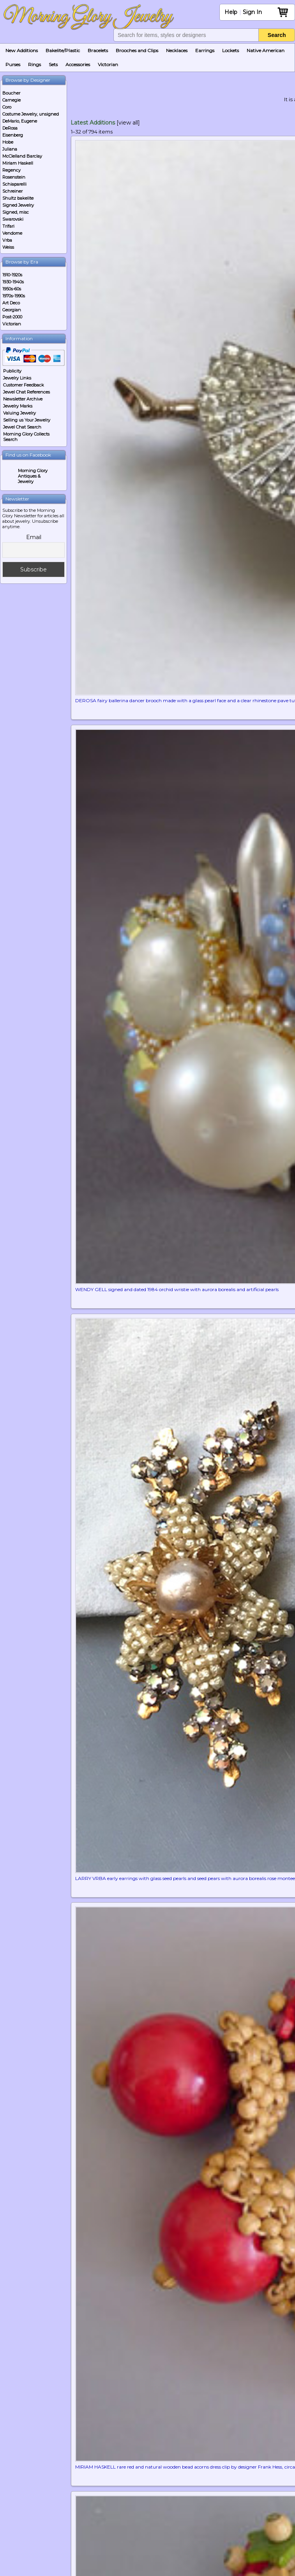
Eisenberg (12, 135)
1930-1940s (13, 282)
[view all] (128, 122)
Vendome (12, 233)
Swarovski (12, 219)
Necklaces (176, 50)
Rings (34, 64)
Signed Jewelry (18, 205)
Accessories (77, 64)
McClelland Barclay (22, 156)
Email (33, 537)
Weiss (8, 247)
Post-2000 (12, 317)
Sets (53, 64)
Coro (6, 107)
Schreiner (12, 191)
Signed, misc (15, 212)
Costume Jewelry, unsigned (30, 114)
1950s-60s (11, 289)
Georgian (11, 310)
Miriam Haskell (17, 163)
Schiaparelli (14, 184)
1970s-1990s (13, 296)
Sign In (252, 12)
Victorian (108, 64)
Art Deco (11, 303)
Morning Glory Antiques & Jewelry (33, 476)
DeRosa (10, 128)
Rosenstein (13, 177)
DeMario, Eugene (19, 121)
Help (230, 12)
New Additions (21, 50)
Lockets (230, 50)
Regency (11, 170)
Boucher (11, 93)
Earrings (204, 50)
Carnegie (11, 100)
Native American (265, 50)
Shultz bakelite (18, 198)
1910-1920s (12, 275)
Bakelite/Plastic (63, 50)
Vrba (7, 240)
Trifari (8, 226)
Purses (12, 64)
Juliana (9, 149)
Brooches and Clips (137, 50)
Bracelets (98, 50)
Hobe (7, 142)
